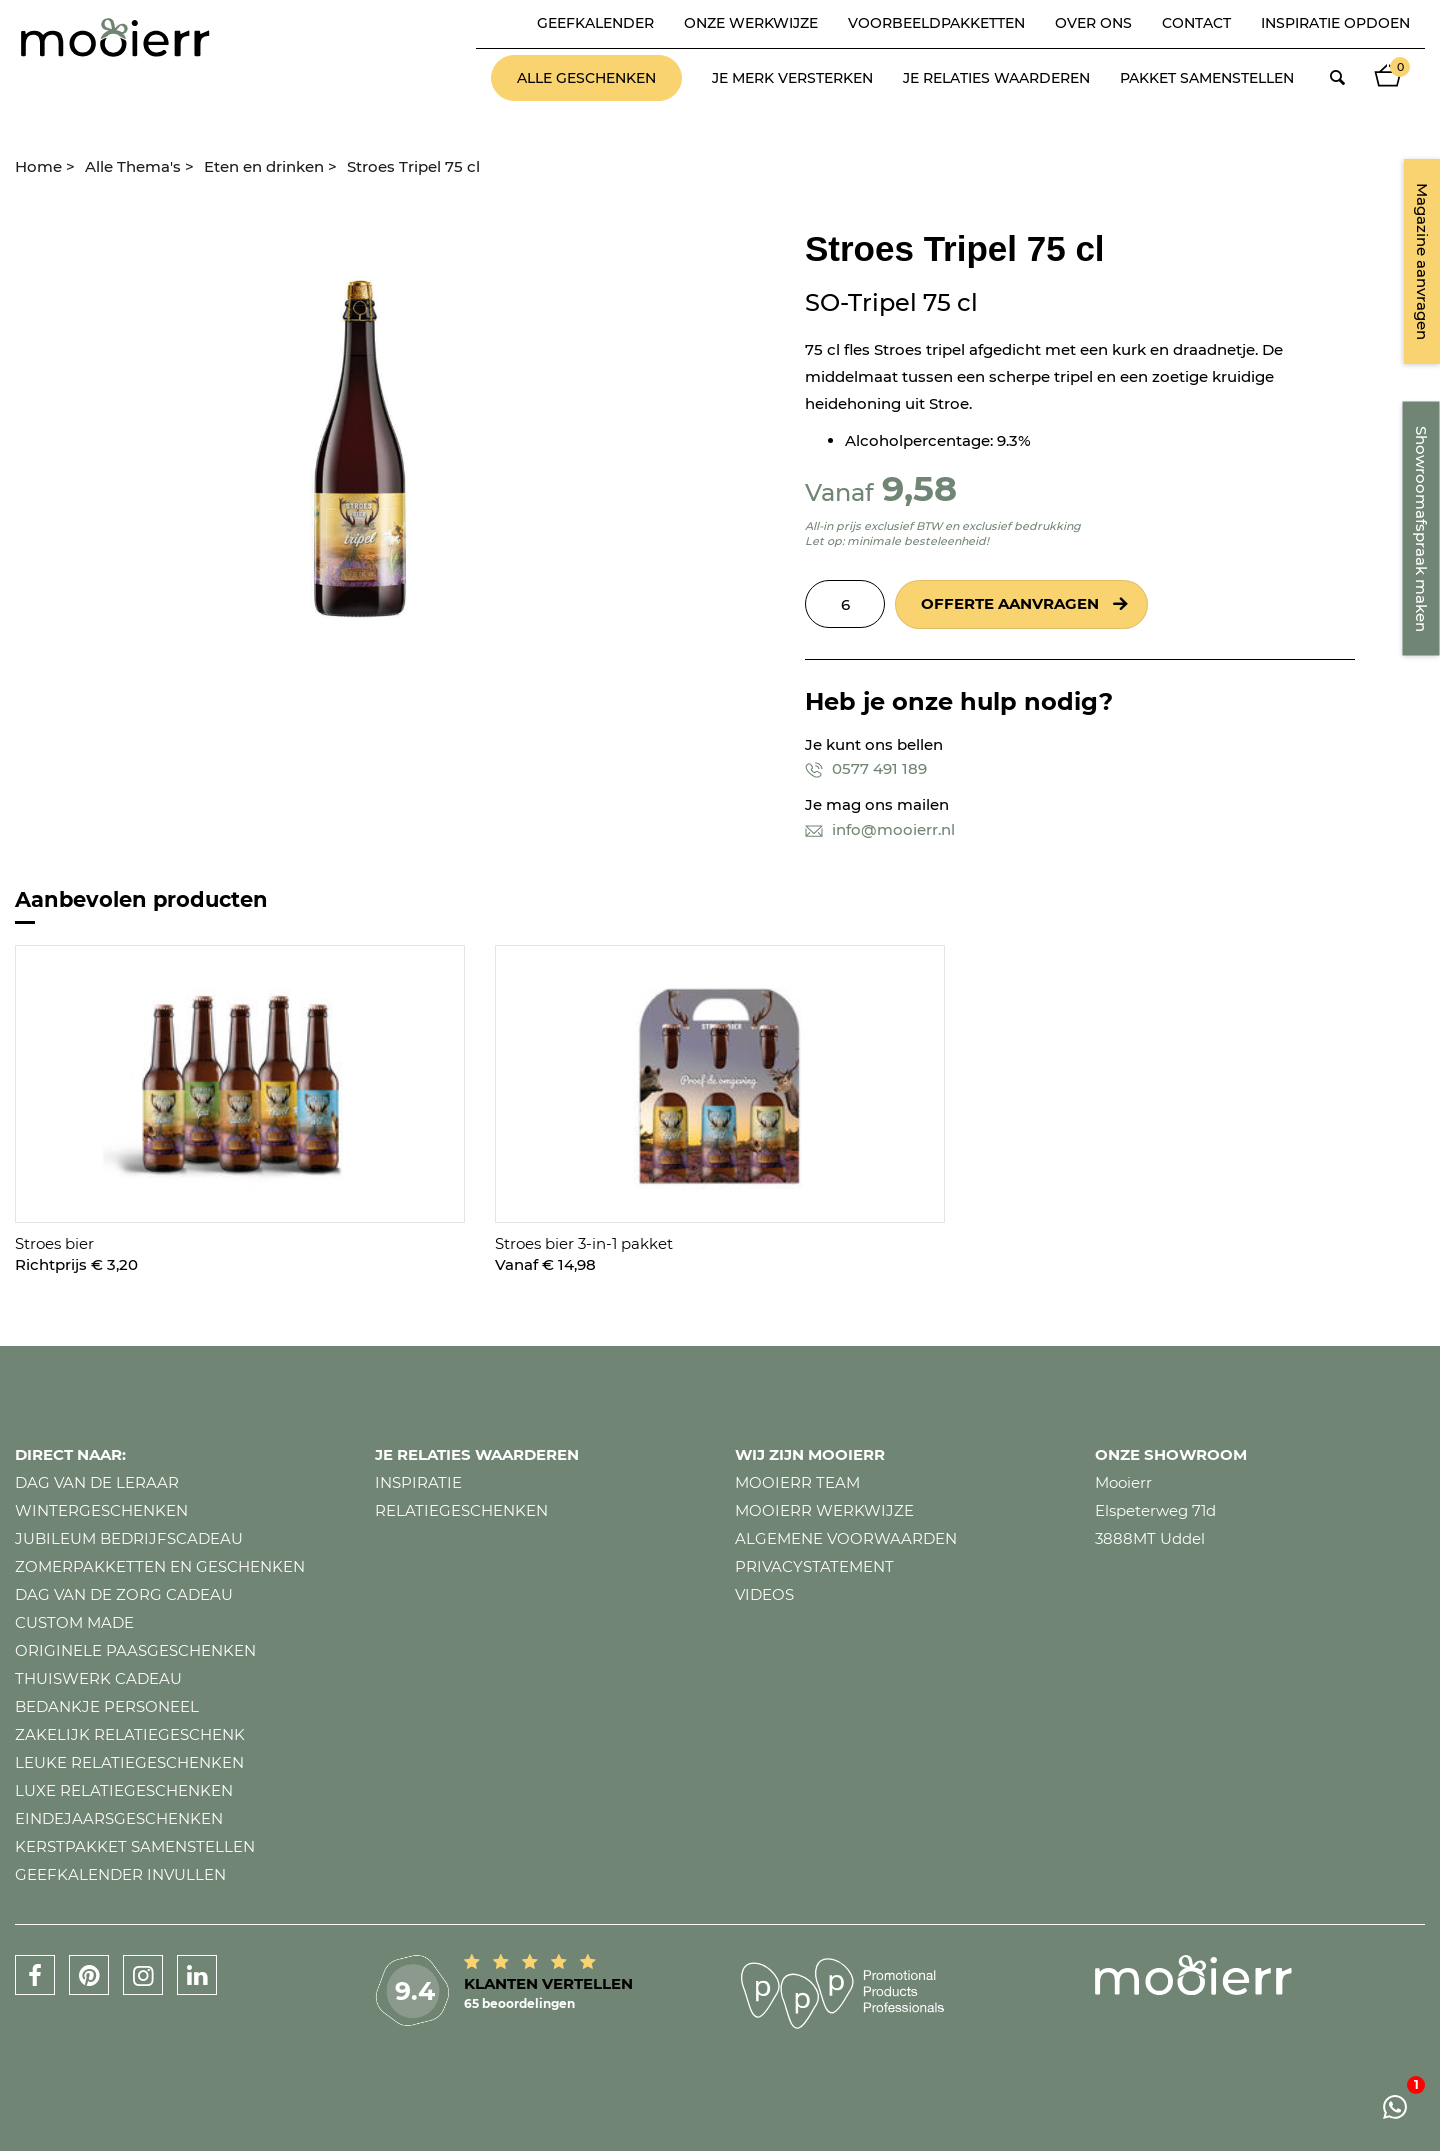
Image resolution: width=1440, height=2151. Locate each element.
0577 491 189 (866, 768)
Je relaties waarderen (996, 78)
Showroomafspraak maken (1421, 529)
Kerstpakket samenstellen (135, 1846)
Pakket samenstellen (1207, 78)
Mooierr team (797, 1482)
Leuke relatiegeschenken (129, 1762)
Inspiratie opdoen (1335, 23)
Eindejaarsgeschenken (119, 1818)
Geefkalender (595, 23)
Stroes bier (54, 1243)
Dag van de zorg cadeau (124, 1594)
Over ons (1093, 23)
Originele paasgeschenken (135, 1650)
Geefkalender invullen (120, 1874)
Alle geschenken (586, 78)
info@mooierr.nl (880, 829)
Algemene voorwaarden (846, 1538)
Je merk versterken (792, 78)
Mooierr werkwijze (824, 1510)
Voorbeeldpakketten (936, 23)
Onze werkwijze (751, 23)
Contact (1196, 23)
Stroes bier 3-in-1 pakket (584, 1243)
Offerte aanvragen (1010, 603)
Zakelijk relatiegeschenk (130, 1734)
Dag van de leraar (97, 1482)
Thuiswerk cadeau (98, 1678)
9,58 (919, 488)
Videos (764, 1594)
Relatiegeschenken (461, 1510)
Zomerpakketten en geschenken (160, 1566)
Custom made (74, 1622)
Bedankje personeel (107, 1706)
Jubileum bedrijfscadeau (129, 1538)
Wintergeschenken (101, 1510)
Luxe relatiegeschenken (124, 1790)
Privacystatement (814, 1566)
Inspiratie (418, 1482)
